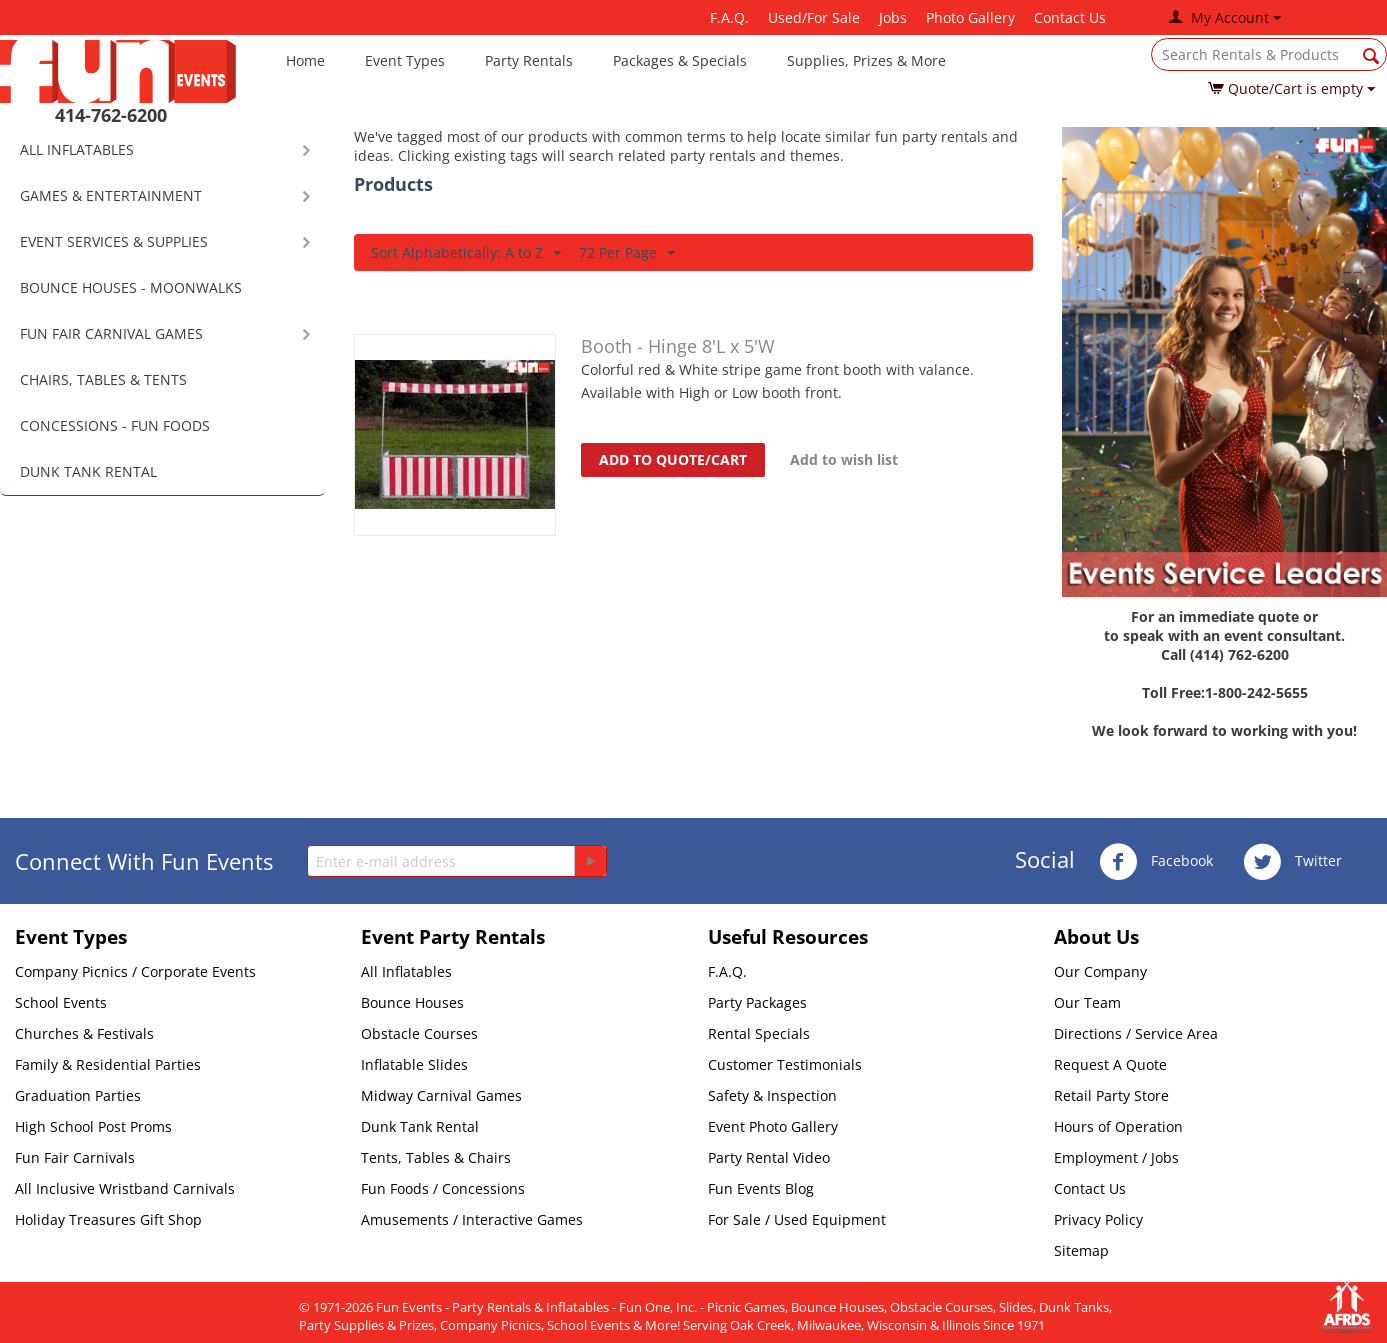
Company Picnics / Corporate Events (135, 971)
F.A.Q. (729, 17)
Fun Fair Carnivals (75, 1157)
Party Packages (757, 1002)
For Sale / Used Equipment (797, 1219)
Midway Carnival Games (441, 1095)
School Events (61, 1002)
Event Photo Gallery (773, 1126)
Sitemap (1081, 1250)
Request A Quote (1110, 1064)
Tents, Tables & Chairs (436, 1157)
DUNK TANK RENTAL (88, 471)
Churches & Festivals (84, 1033)
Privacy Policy (1098, 1219)
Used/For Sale (814, 17)
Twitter (1292, 862)
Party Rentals (529, 60)
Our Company (1100, 971)
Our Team (1087, 1002)
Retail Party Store (1111, 1095)
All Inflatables (406, 971)
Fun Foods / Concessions (443, 1188)
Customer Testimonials (785, 1064)
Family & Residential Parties (108, 1064)
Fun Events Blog (761, 1188)
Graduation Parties (78, 1095)
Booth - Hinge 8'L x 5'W (678, 346)
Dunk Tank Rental (420, 1126)
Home (305, 60)
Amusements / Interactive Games (472, 1219)
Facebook (1156, 862)
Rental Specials (759, 1033)
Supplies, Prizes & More (866, 60)
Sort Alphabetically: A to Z (466, 253)
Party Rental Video (769, 1157)
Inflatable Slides (414, 1064)
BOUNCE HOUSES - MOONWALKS (131, 287)
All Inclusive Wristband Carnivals (125, 1188)
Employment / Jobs (1116, 1157)
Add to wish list (844, 459)
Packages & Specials (680, 60)
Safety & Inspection (772, 1095)
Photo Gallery (970, 17)
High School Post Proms (93, 1126)
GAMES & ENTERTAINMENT (111, 195)
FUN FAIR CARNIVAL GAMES (111, 333)
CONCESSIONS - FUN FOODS (115, 425)
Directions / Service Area (1136, 1033)
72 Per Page (627, 253)
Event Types (405, 60)
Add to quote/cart (673, 459)
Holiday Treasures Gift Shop (108, 1219)
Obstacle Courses (419, 1033)
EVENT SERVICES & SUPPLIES (114, 241)
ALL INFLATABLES (77, 149)
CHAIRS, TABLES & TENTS (103, 379)
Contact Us (1070, 17)
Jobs (893, 17)
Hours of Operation (1118, 1126)
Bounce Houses (412, 1002)
